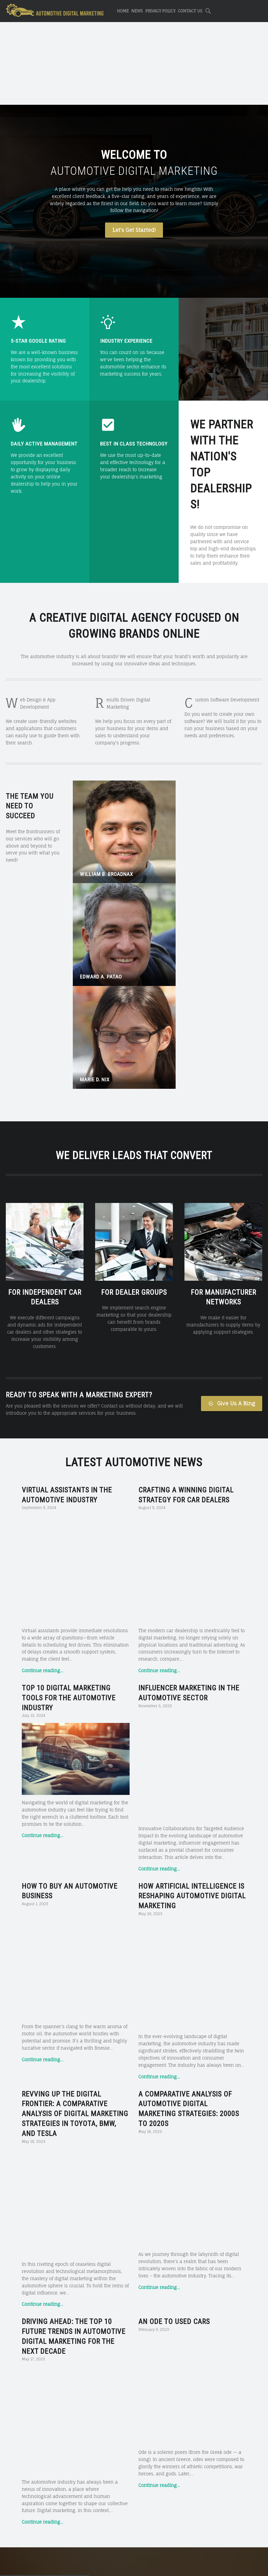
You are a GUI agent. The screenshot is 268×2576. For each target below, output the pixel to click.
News (137, 11)
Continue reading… (42, 1345)
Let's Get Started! (134, 230)
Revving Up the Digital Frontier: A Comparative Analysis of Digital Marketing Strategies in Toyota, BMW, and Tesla (75, 1719)
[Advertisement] (134, 64)
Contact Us (190, 11)
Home (123, 11)
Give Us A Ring (231, 1178)
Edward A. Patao (164, 834)
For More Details (134, 2382)
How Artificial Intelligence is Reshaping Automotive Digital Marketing (192, 1537)
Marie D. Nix (221, 834)
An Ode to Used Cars (174, 1891)
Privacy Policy (160, 11)
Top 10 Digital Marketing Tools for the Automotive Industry (69, 1372)
